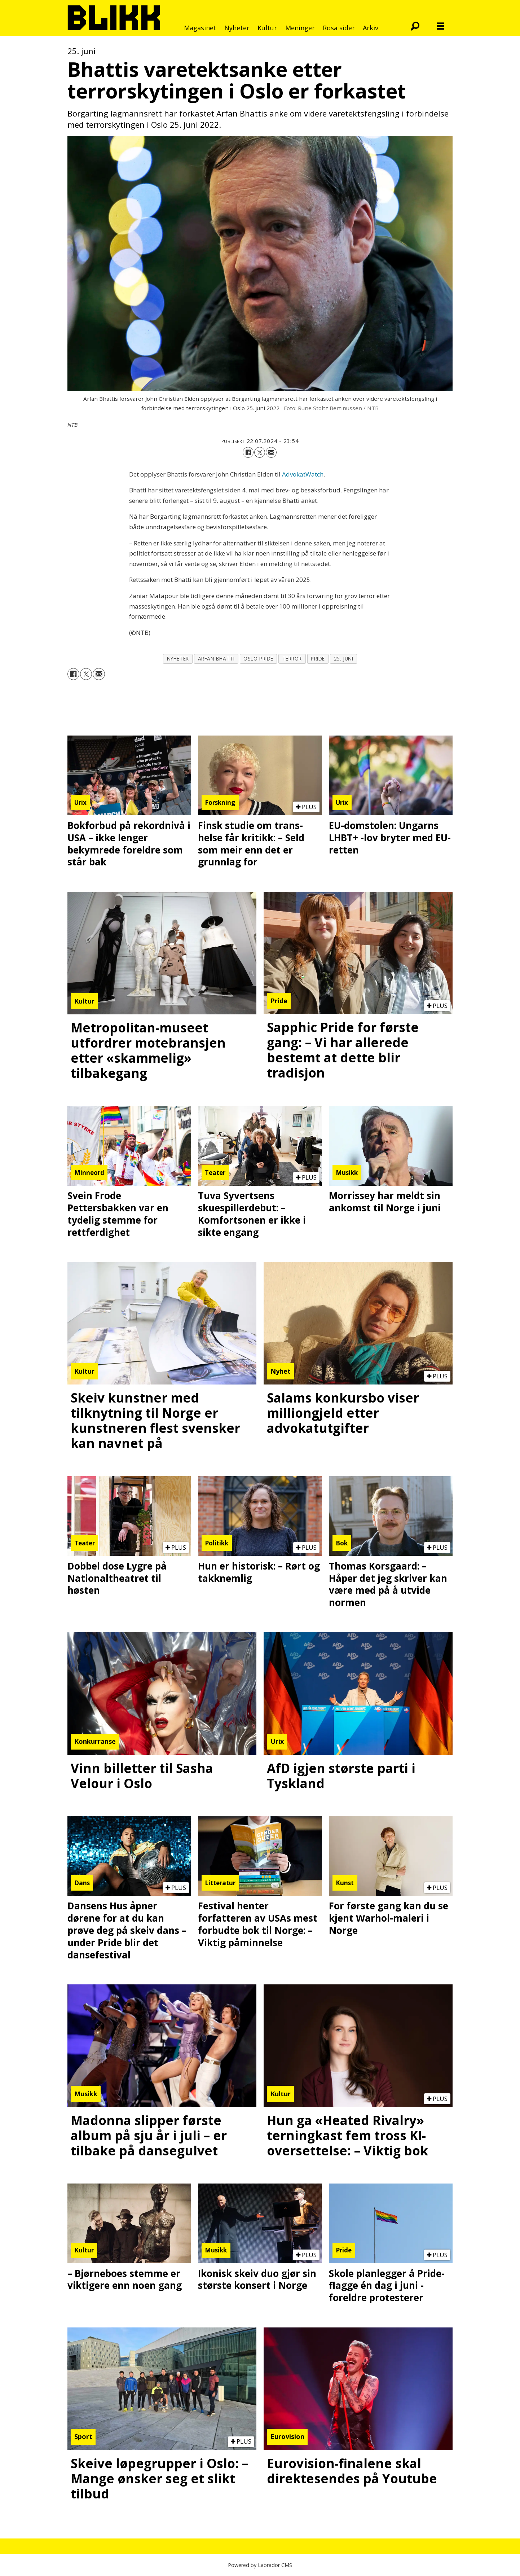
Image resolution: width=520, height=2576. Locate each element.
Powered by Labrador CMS (260, 2565)
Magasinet (200, 27)
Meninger (300, 27)
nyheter (178, 658)
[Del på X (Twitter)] (259, 452)
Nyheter (237, 27)
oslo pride (258, 658)
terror (292, 658)
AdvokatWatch (302, 474)
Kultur (267, 27)
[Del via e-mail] (271, 452)
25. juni (343, 658)
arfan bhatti (216, 658)
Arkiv (370, 27)
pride (318, 658)
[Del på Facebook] (248, 452)
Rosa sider (339, 27)
